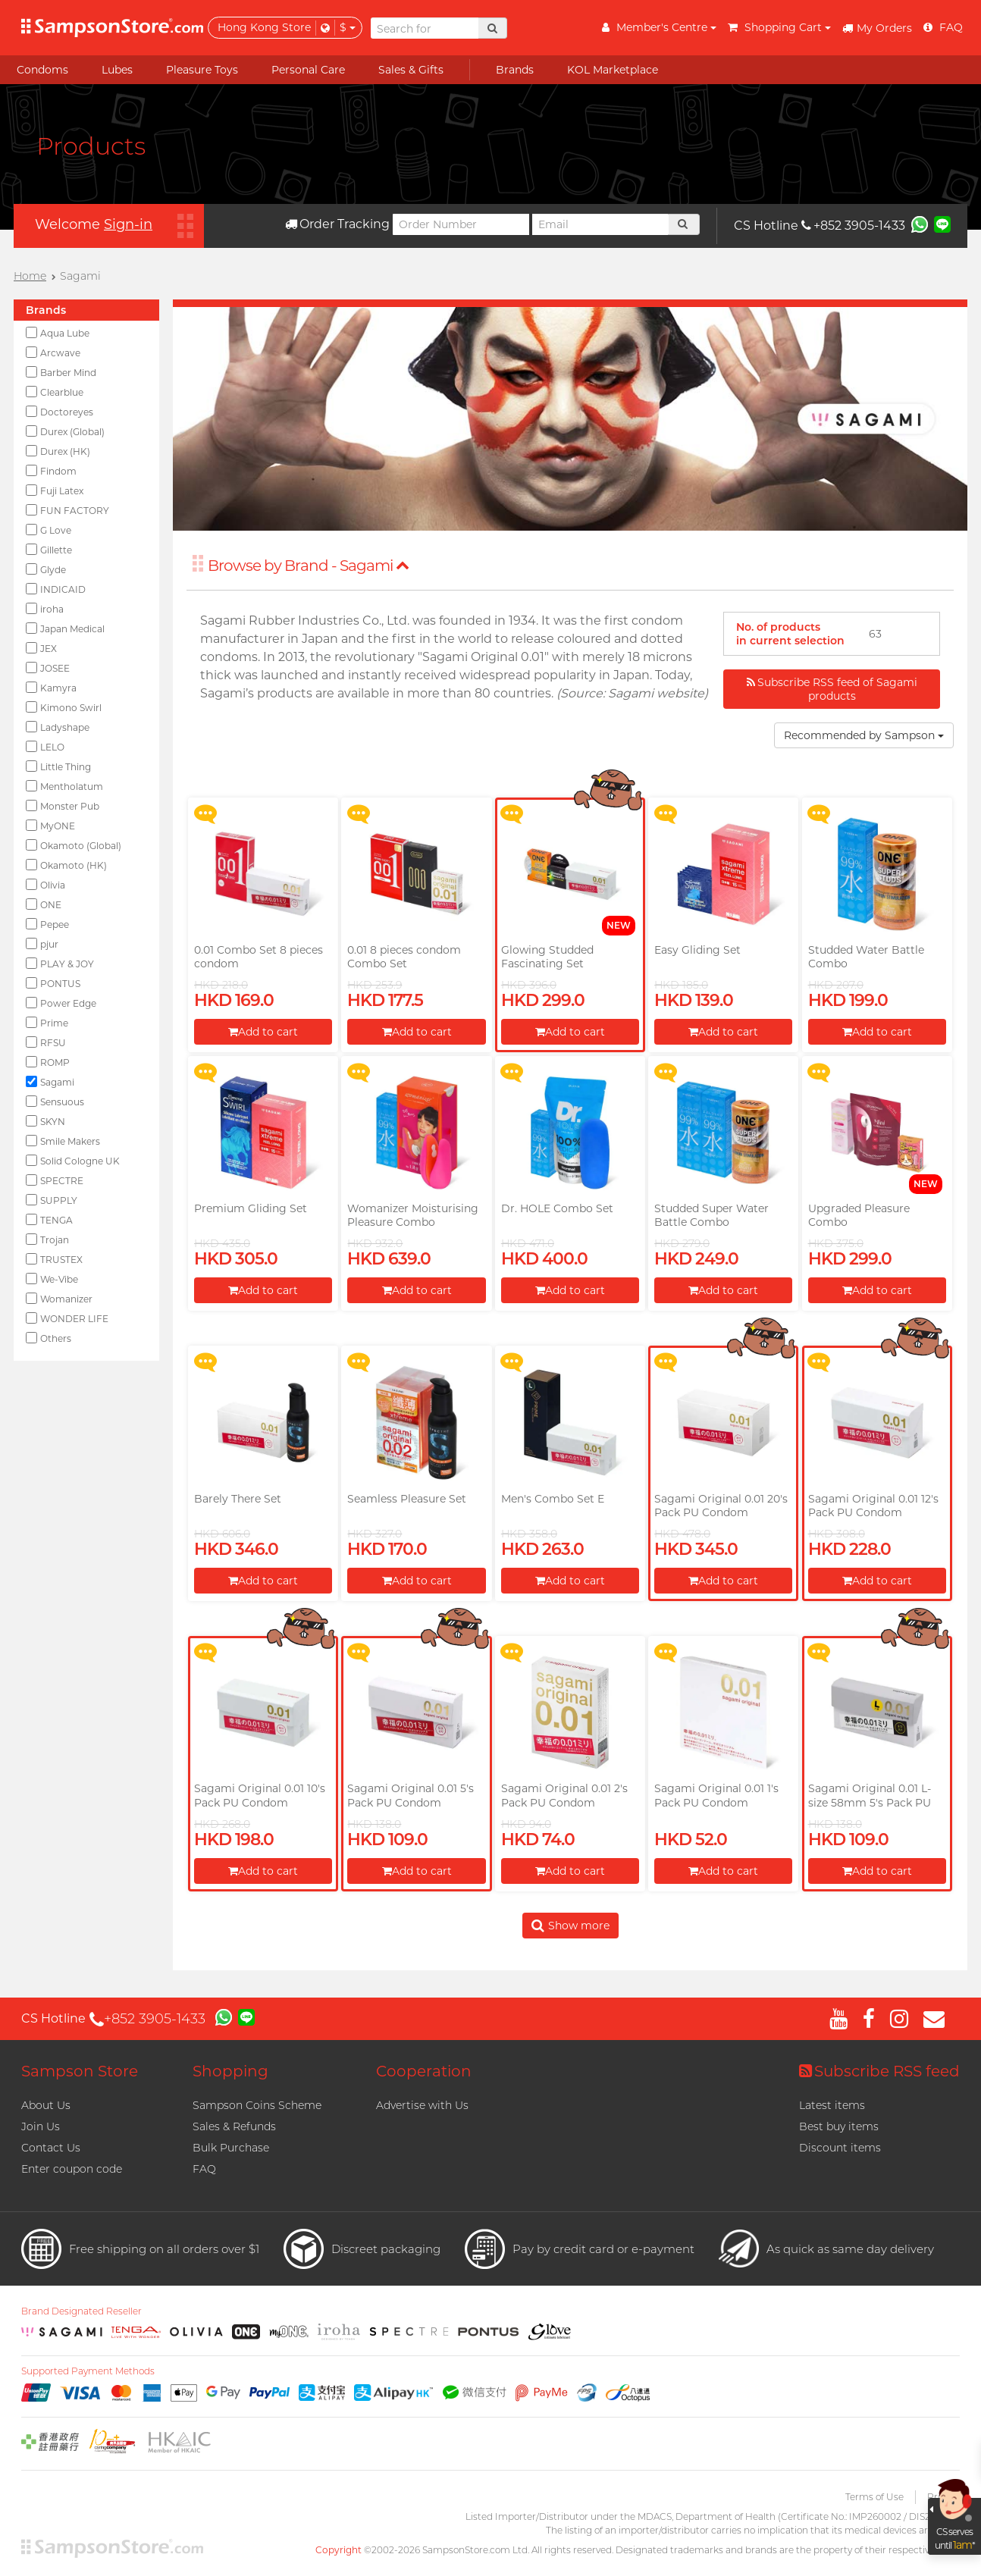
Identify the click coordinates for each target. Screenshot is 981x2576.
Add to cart (263, 1032)
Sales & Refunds (234, 2126)
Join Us (40, 2126)
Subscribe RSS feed (879, 2071)
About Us (46, 2105)
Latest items (832, 2105)
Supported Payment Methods (88, 2371)
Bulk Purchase (231, 2148)
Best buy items (839, 2126)
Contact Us (50, 2148)
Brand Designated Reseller (81, 2311)
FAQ (204, 2169)
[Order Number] (461, 224)
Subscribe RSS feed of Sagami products (832, 689)
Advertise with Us (422, 2105)
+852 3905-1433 (853, 225)
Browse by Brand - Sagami (308, 565)
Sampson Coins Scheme (257, 2105)
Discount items (840, 2148)
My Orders (877, 28)
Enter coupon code (71, 2169)
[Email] (600, 224)
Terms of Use (874, 2496)
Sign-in (128, 224)
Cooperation (424, 2071)
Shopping (230, 2071)
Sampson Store (79, 2071)
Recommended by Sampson (864, 735)
